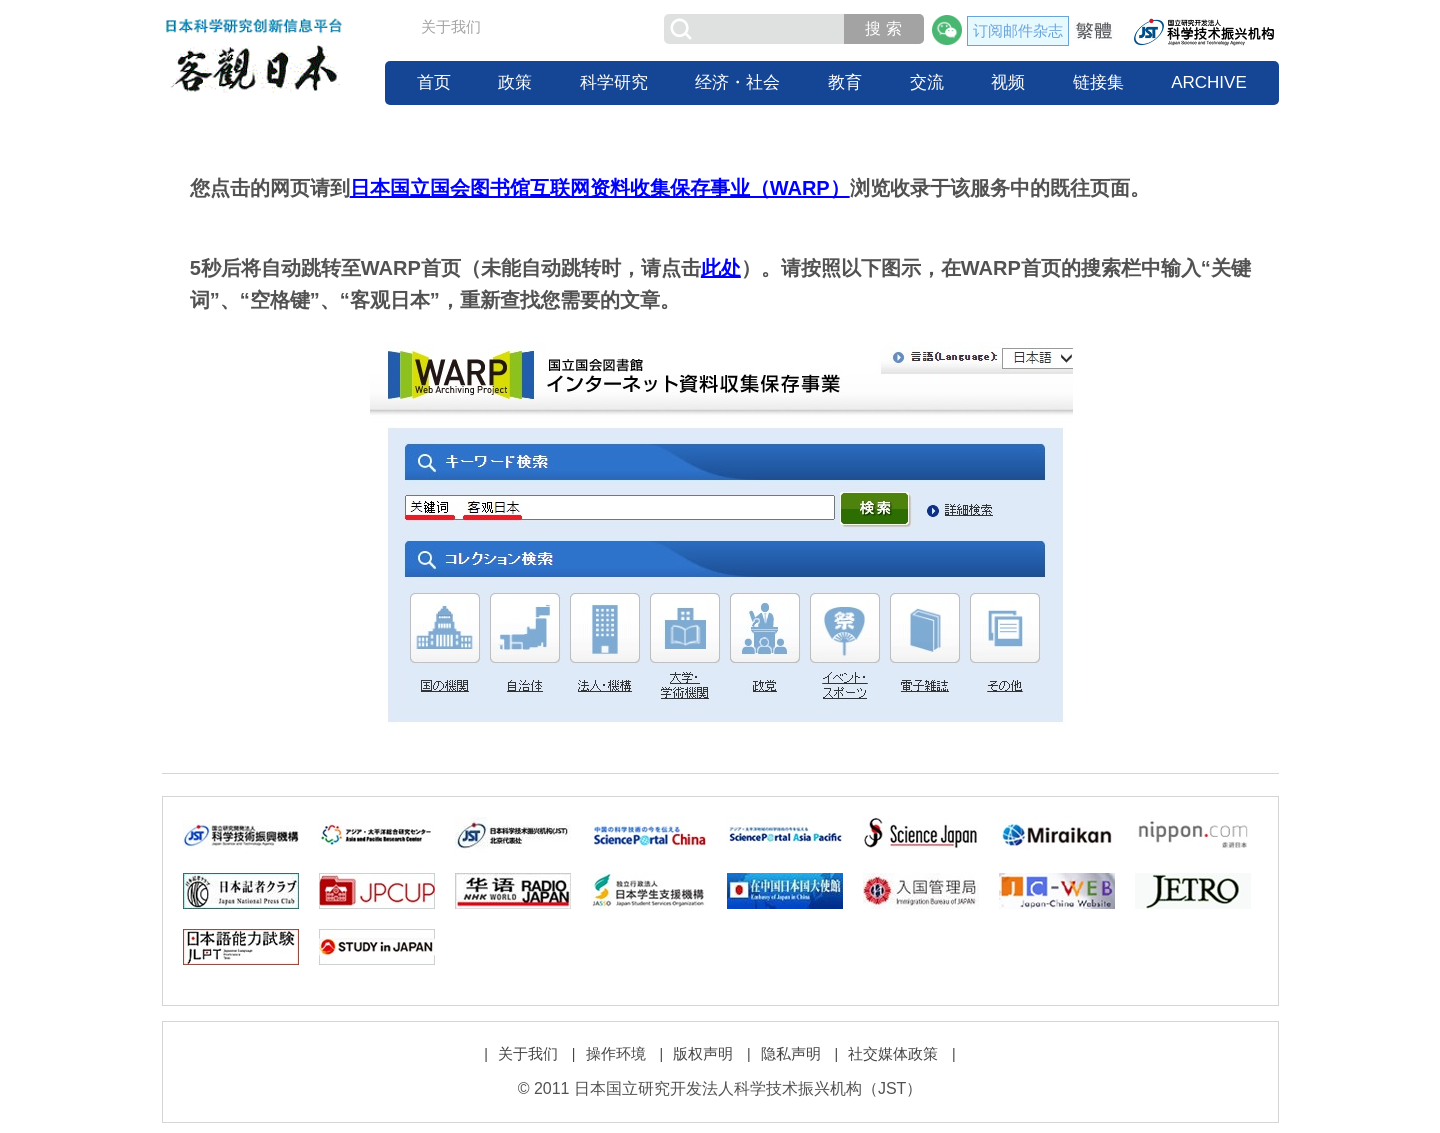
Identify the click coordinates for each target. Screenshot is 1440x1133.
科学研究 (614, 82)
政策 (515, 82)
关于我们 (451, 26)
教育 (845, 82)
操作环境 (616, 1053)
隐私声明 (791, 1053)
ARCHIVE (1209, 82)
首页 (434, 82)
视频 (1008, 82)
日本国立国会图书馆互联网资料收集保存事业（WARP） (600, 188)
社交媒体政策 (893, 1053)
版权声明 (703, 1053)
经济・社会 (737, 82)
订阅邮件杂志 (1018, 30)
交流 (927, 82)
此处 (721, 268)
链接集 (1098, 82)
